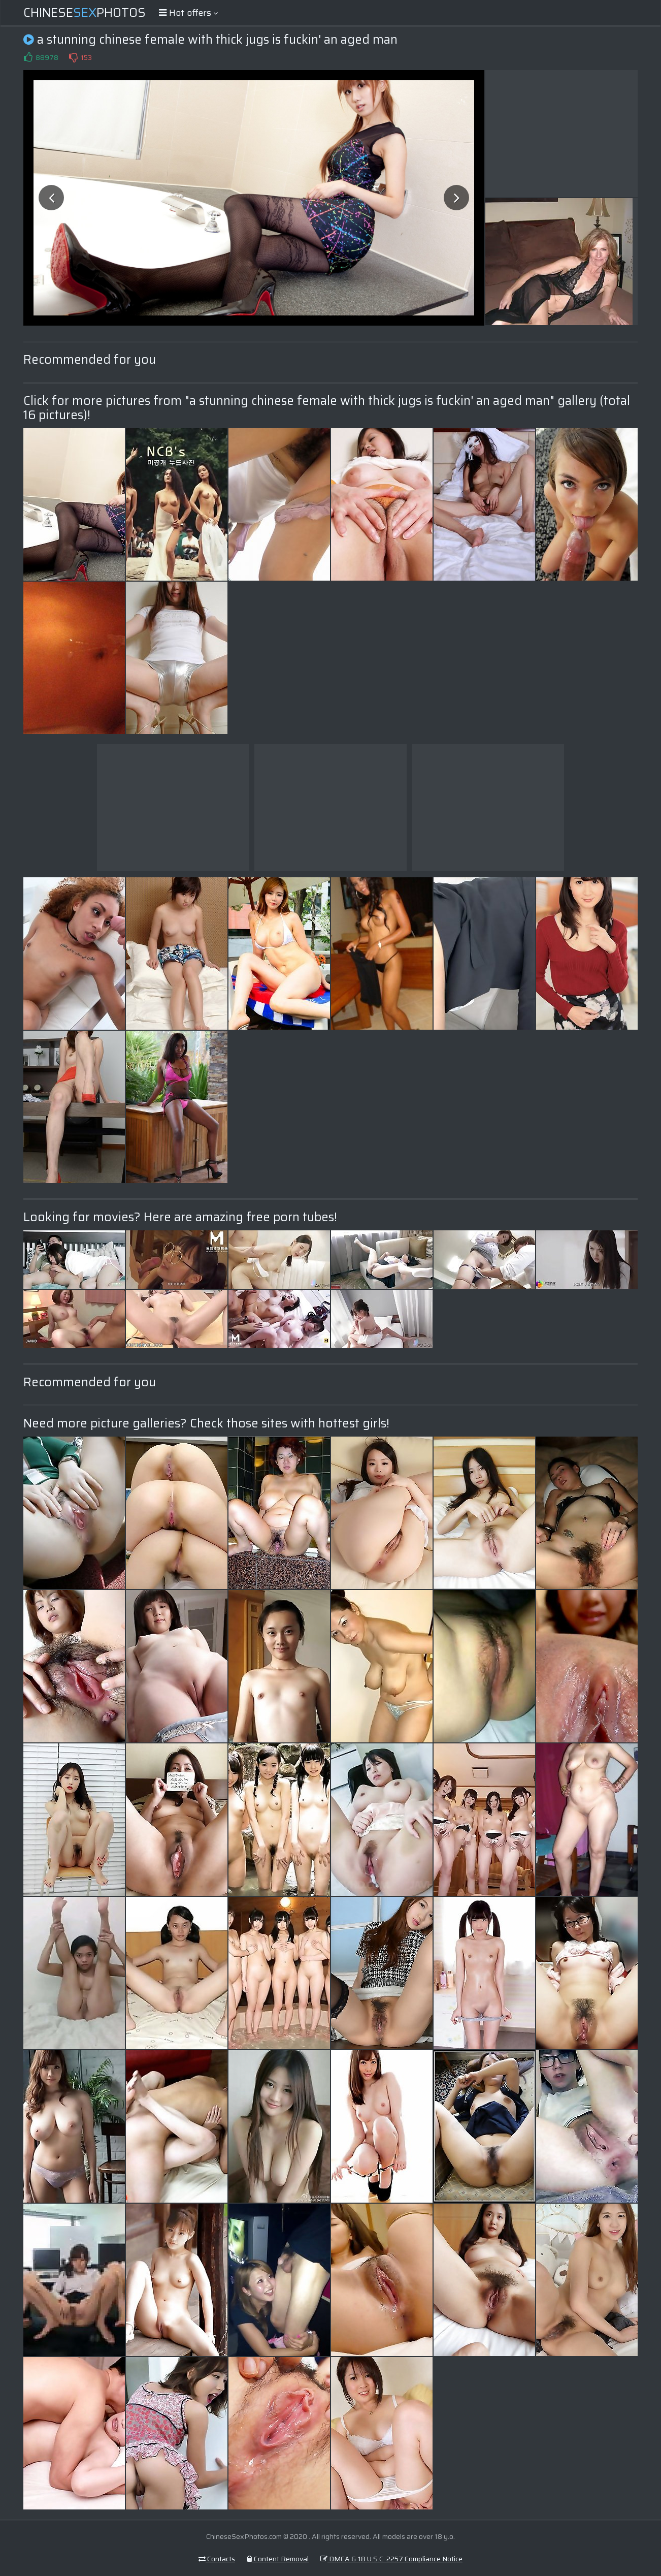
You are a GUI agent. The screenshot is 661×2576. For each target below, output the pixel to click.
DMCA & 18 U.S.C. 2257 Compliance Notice (391, 2558)
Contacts (217, 2558)
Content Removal (278, 2558)
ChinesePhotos (84, 12)
